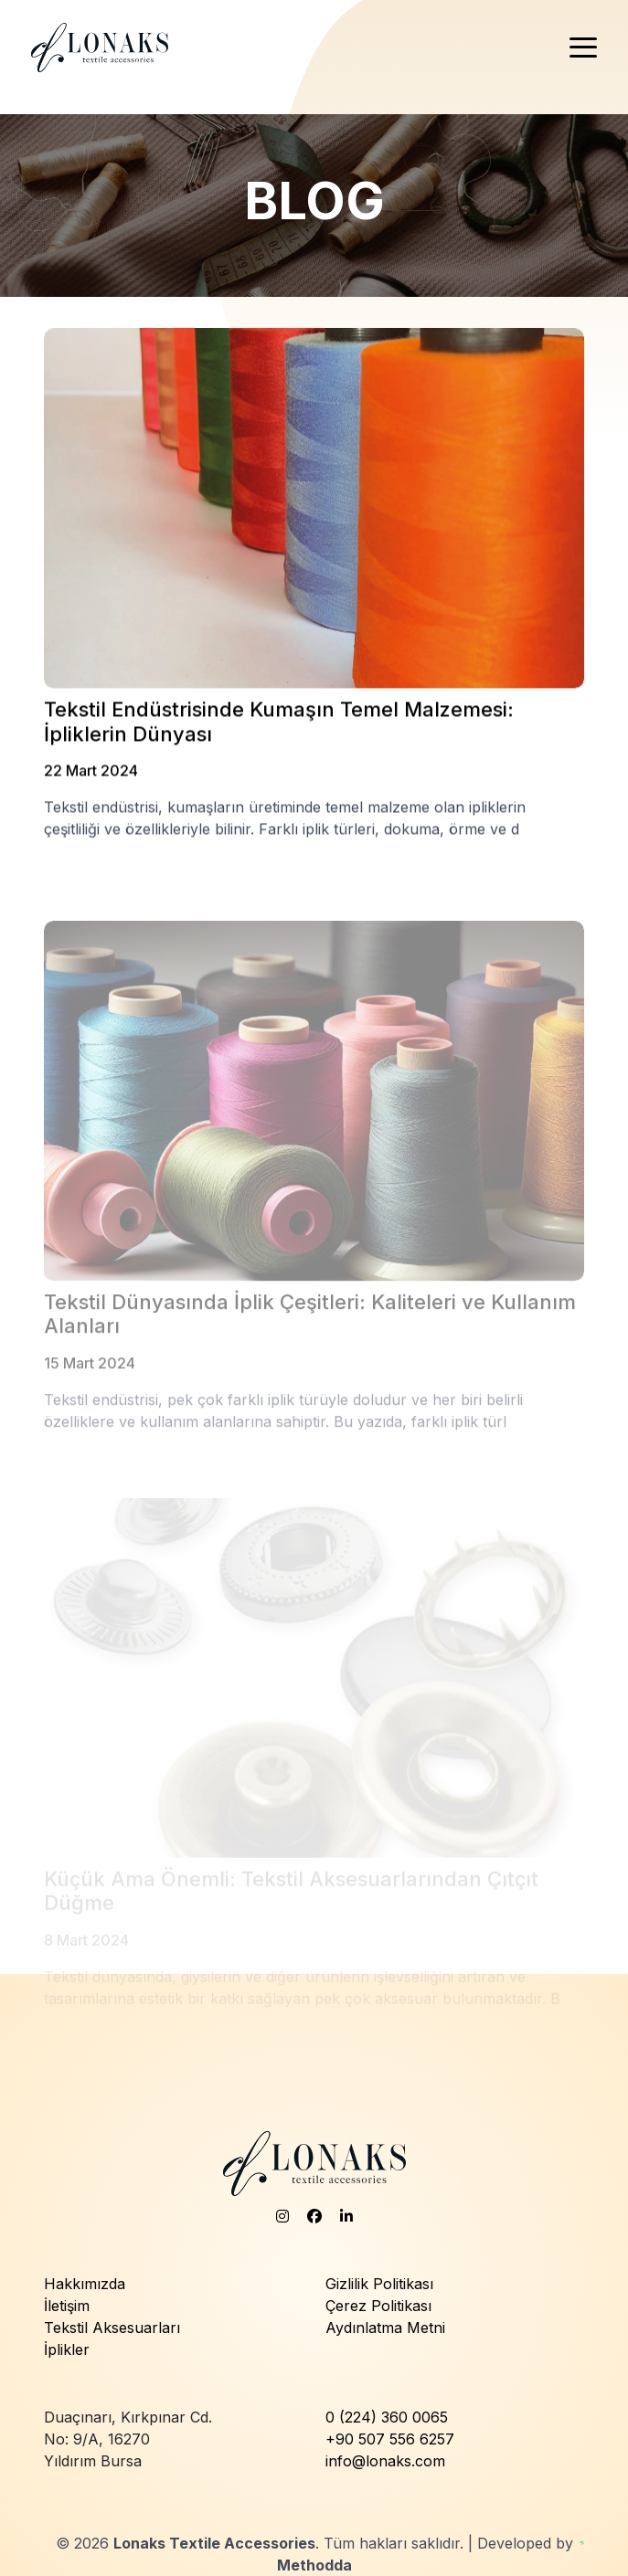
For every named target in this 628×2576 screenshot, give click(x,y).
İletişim (67, 2305)
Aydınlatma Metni (385, 2327)
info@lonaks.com (385, 2461)
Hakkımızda (84, 2284)
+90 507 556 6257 (389, 2439)
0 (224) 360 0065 (386, 2417)
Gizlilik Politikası (379, 2284)
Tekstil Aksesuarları (112, 2327)
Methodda (314, 2565)
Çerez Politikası (378, 2305)
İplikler (67, 2349)
